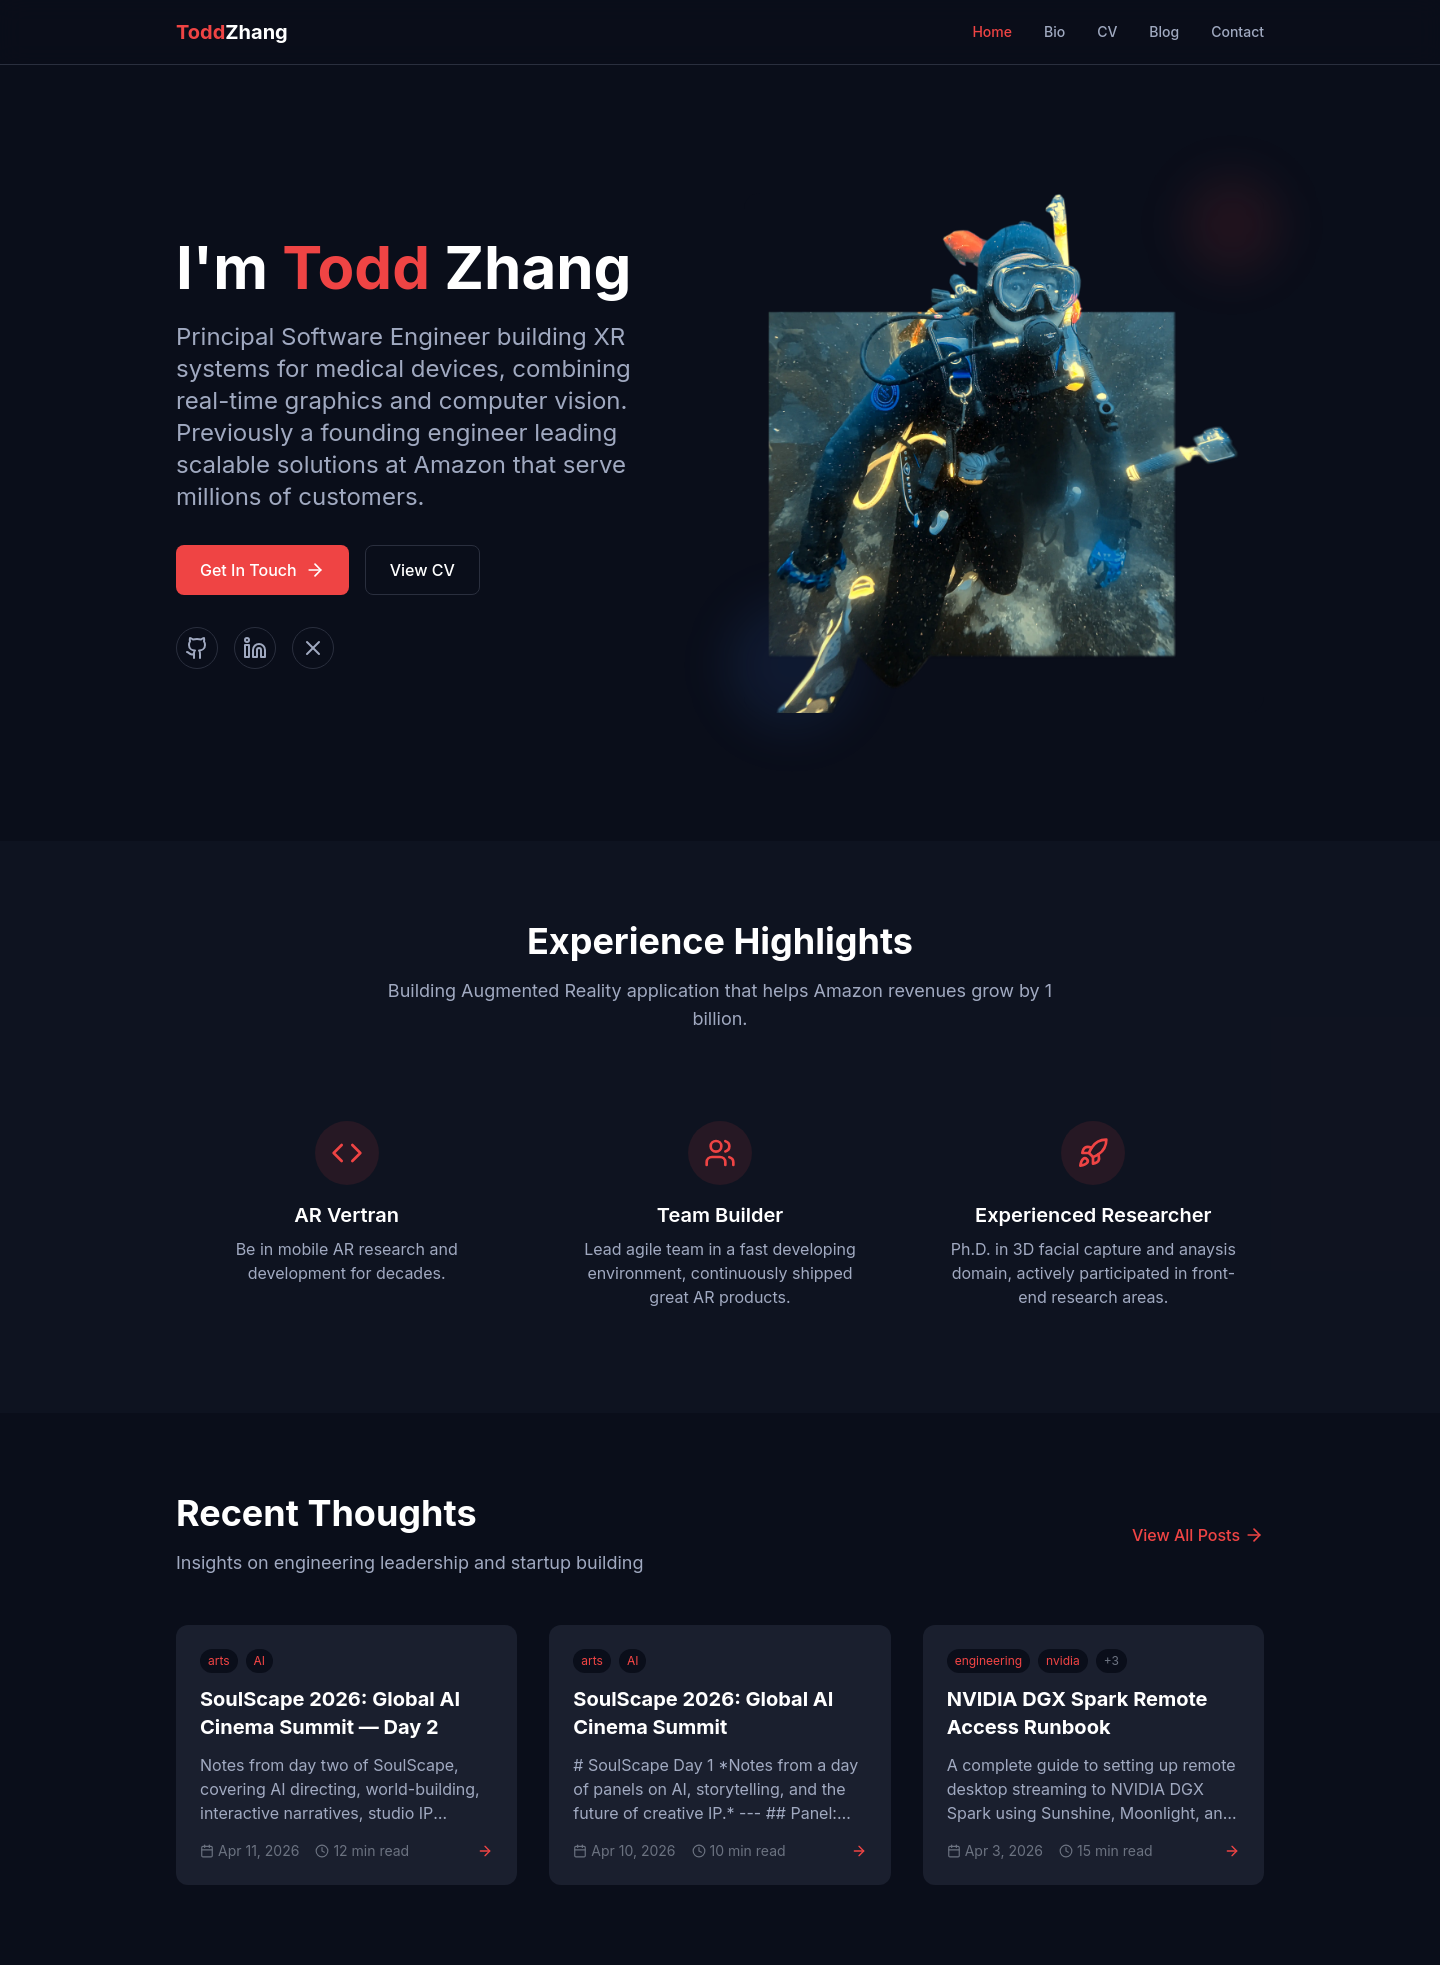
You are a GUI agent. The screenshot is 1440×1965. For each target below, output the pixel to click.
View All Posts (1198, 1535)
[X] (313, 648)
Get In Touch (262, 570)
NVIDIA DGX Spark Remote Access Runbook (1077, 1713)
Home (992, 31)
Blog (1164, 31)
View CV (422, 570)
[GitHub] (197, 648)
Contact (1237, 31)
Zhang (232, 32)
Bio (1054, 31)
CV (1107, 31)
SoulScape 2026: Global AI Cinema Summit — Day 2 (330, 1713)
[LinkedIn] (255, 648)
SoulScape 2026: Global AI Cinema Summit (703, 1713)
